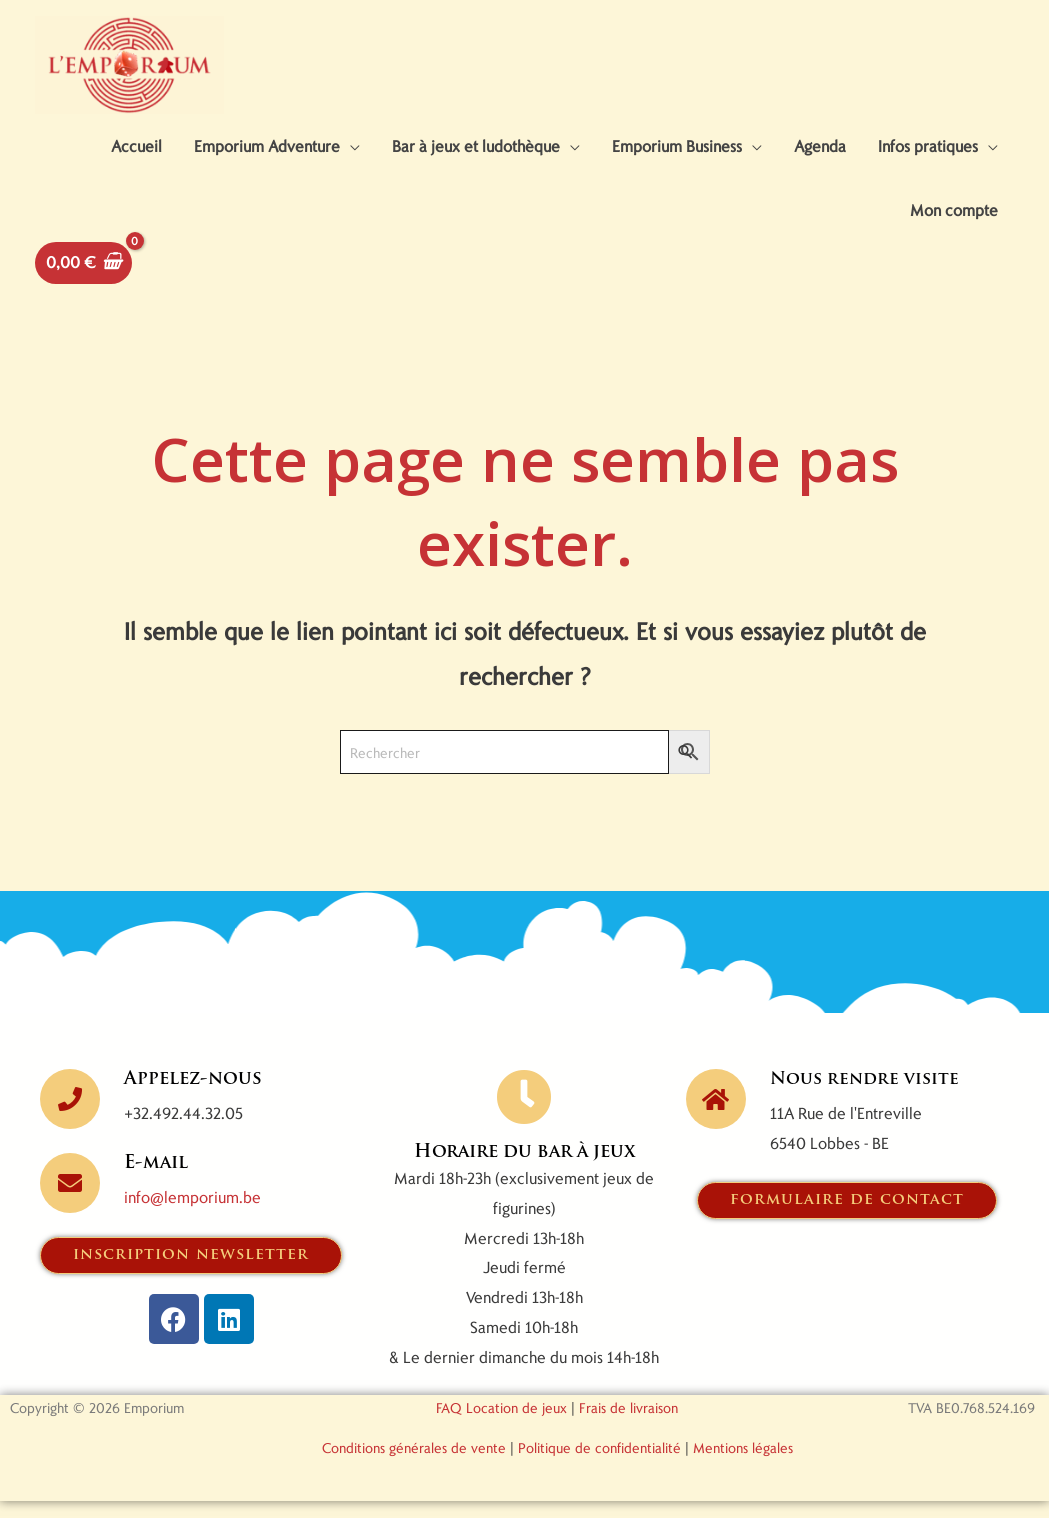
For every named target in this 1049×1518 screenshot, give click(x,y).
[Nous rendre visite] (716, 1115)
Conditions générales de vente (414, 1464)
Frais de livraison (628, 1424)
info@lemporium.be (192, 1213)
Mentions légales (743, 1464)
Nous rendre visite (868, 1095)
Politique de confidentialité (599, 1464)
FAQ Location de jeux (501, 1424)
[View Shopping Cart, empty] (83, 278)
